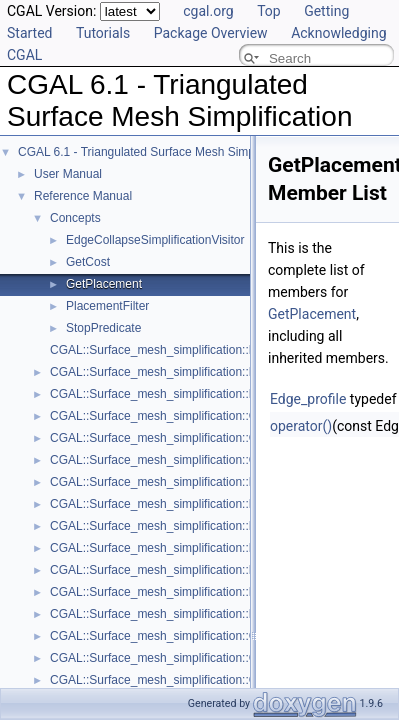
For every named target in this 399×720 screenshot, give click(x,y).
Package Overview (211, 33)
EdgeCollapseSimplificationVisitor (155, 240)
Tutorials (103, 33)
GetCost (88, 262)
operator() (301, 426)
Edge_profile (308, 399)
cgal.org (208, 11)
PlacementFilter (107, 306)
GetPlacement (104, 284)
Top (269, 11)
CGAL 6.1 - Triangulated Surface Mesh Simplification (158, 152)
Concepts (75, 218)
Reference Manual (83, 196)
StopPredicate (103, 328)
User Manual (68, 174)
